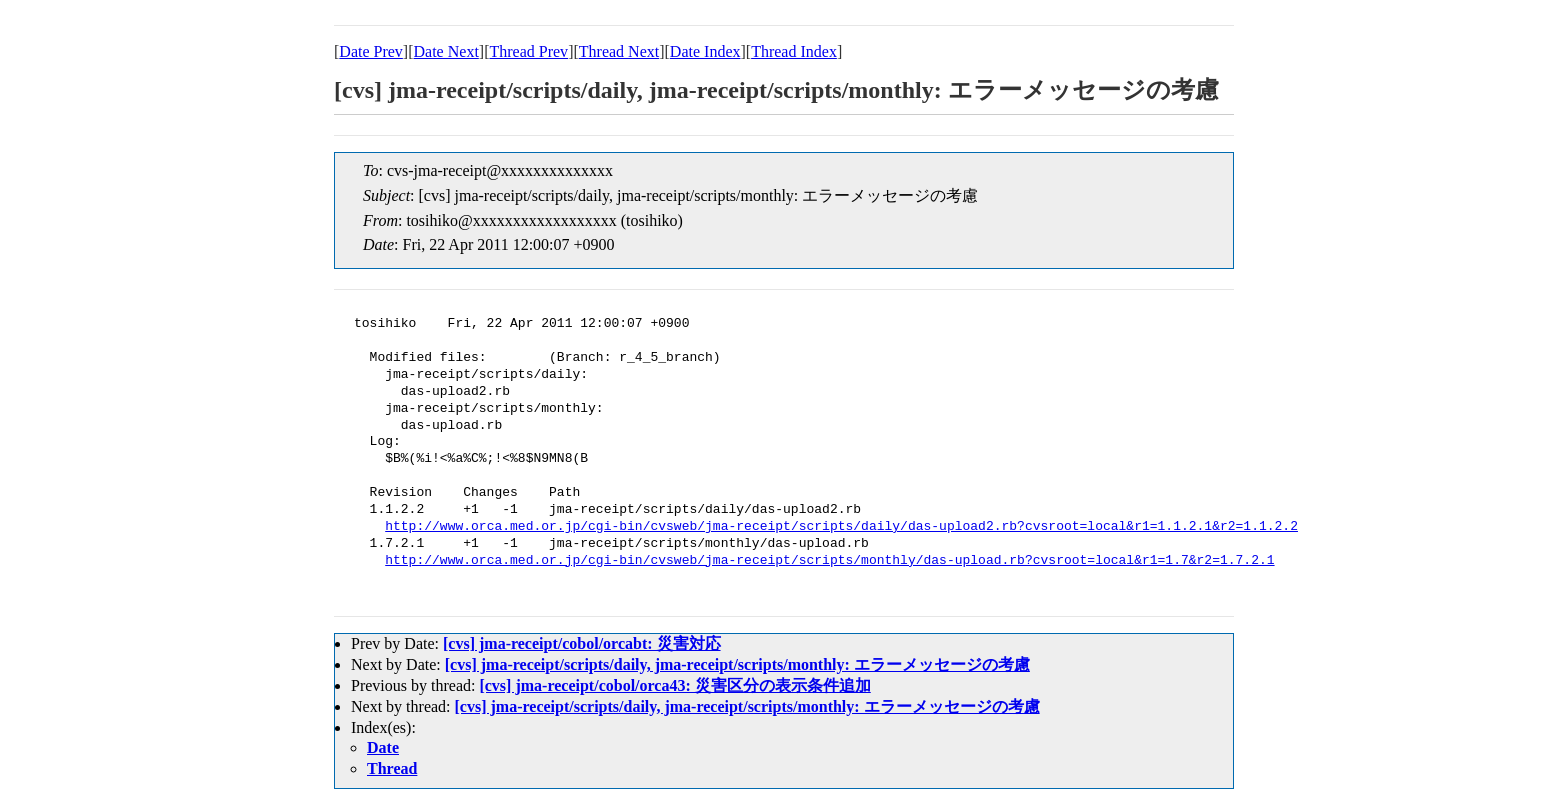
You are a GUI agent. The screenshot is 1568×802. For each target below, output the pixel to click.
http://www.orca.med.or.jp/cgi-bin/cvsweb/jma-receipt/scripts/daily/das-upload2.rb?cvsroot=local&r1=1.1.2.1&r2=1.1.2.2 (841, 527)
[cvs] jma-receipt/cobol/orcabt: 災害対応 (582, 643)
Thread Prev (528, 51)
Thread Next (619, 51)
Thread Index (794, 51)
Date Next (446, 51)
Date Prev (371, 51)
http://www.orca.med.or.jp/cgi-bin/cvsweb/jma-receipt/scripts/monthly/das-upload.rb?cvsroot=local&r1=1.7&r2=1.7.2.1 (829, 561)
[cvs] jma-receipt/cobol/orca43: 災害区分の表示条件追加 (674, 685)
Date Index (705, 51)
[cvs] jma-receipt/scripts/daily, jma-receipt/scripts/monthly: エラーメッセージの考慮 (737, 664)
